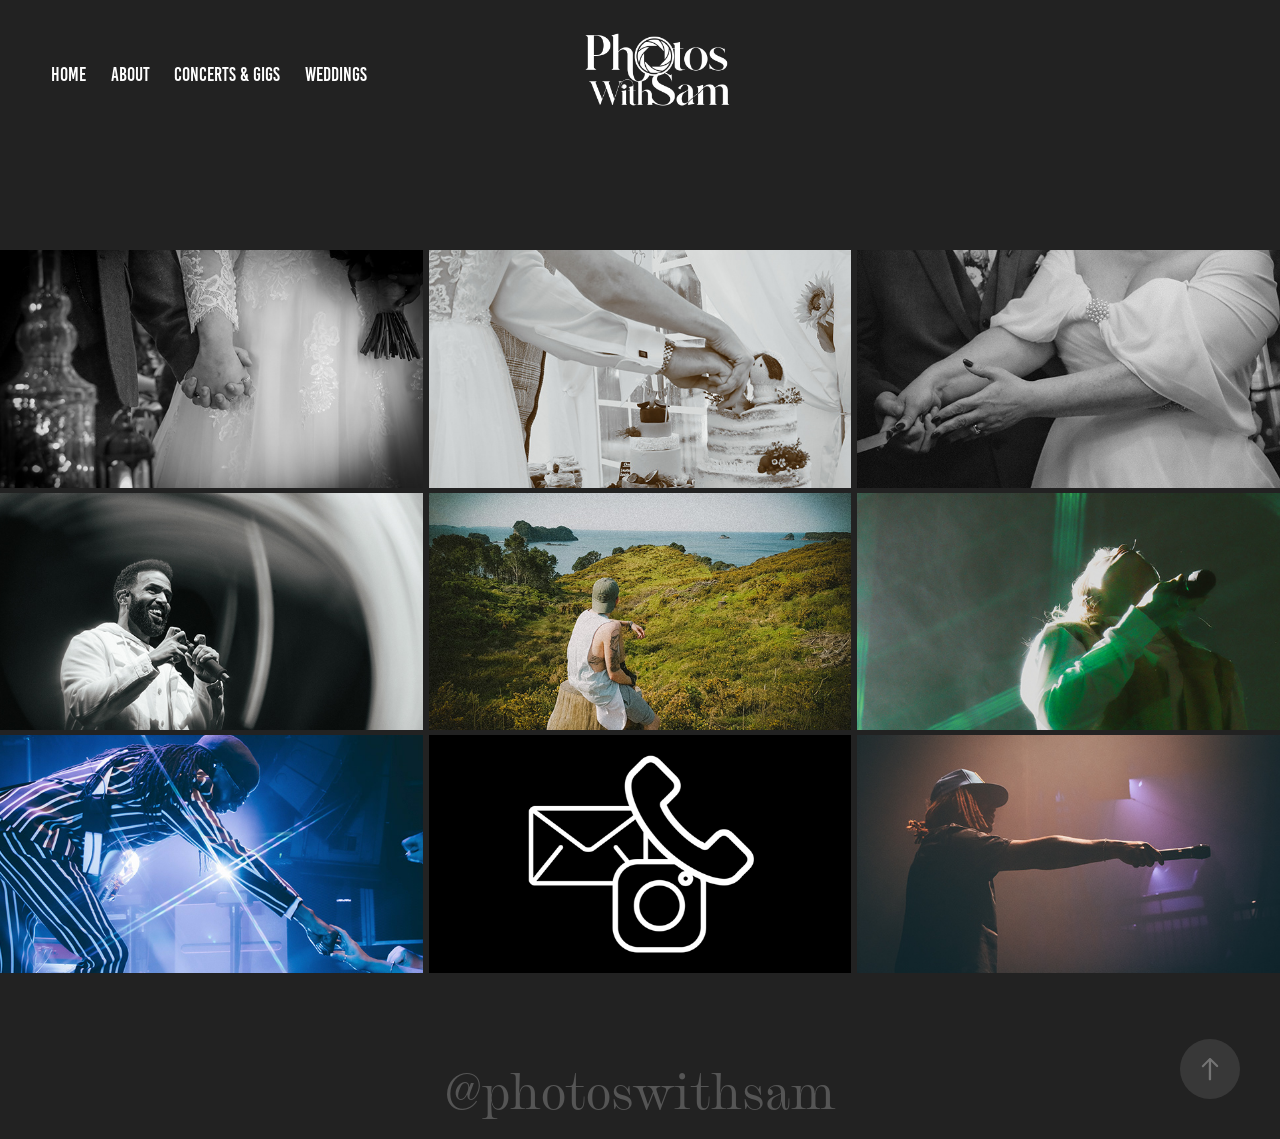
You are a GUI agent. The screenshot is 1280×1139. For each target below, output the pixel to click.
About (130, 74)
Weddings (336, 74)
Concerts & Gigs (227, 74)
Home (68, 74)
